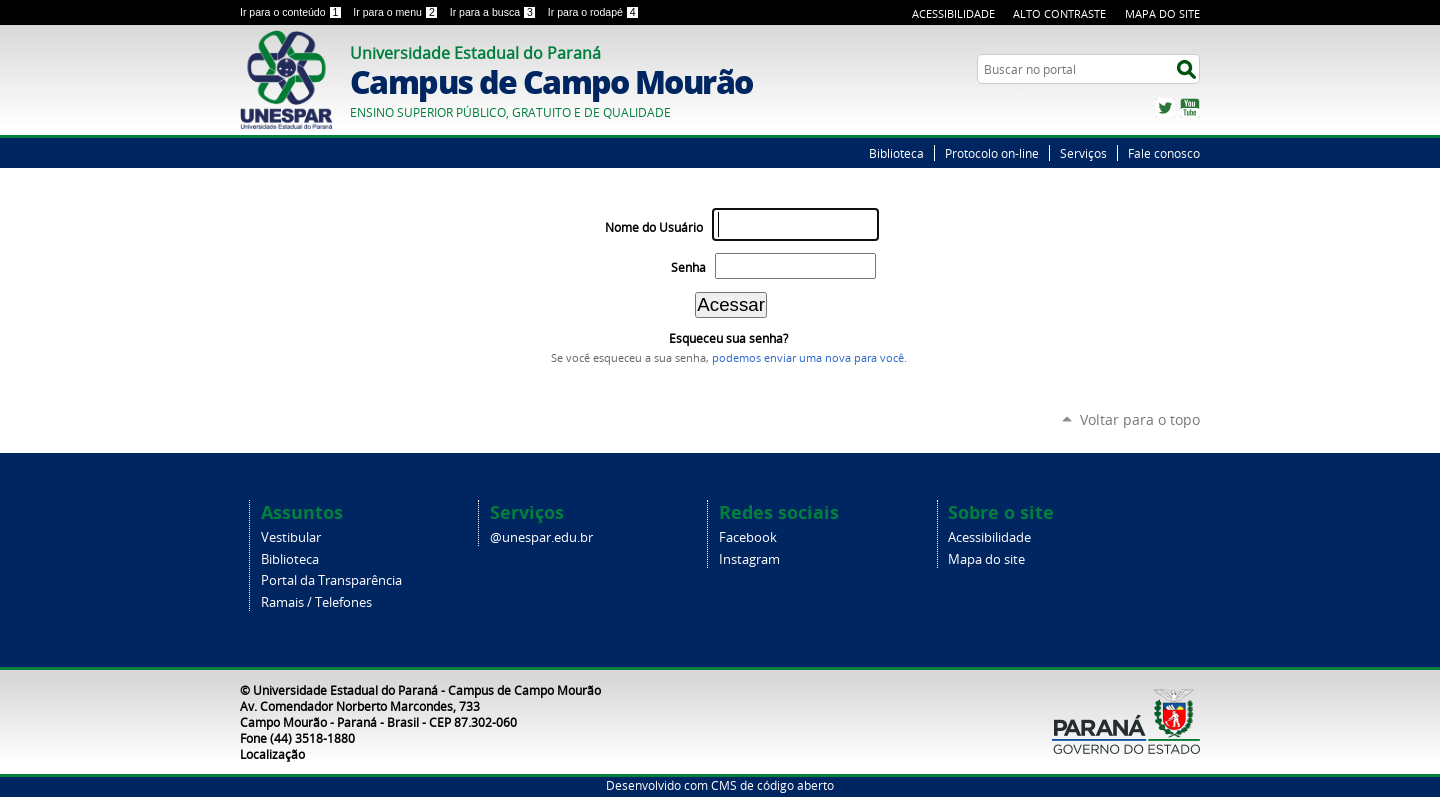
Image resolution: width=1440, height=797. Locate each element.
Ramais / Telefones (316, 602)
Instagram (749, 559)
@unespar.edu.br (541, 537)
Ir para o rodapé (594, 12)
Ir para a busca (495, 12)
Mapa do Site (1162, 13)
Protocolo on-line (992, 153)
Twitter (1165, 108)
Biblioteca (896, 153)
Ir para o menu (397, 12)
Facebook (748, 537)
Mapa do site (986, 559)
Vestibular (291, 537)
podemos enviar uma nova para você (808, 358)
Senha (688, 267)
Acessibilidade (953, 13)
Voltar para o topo (1140, 419)
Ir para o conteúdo (292, 12)
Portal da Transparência (331, 580)
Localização (272, 754)
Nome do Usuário (654, 227)
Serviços (1083, 153)
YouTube (1190, 108)
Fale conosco (1164, 153)
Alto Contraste (1059, 13)
